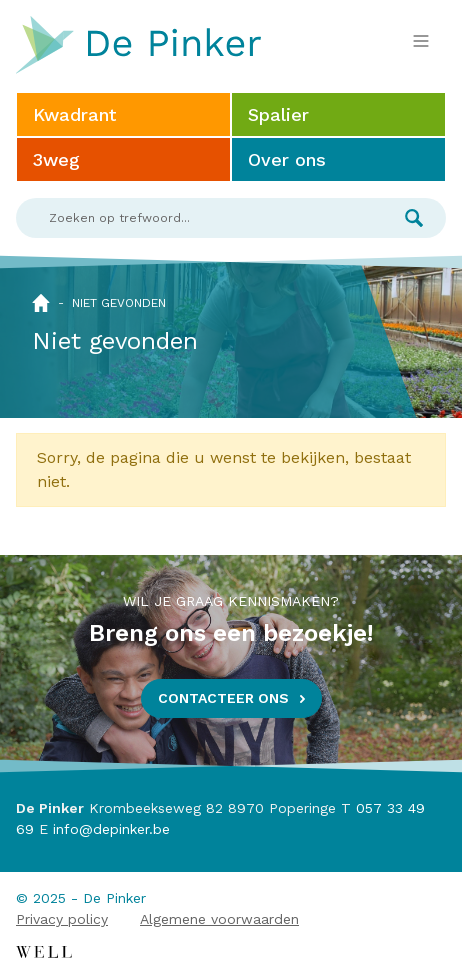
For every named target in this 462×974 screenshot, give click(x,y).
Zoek (414, 218)
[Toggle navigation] (421, 41)
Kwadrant (74, 114)
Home (41, 303)
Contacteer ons (223, 698)
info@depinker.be (111, 829)
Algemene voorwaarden (219, 919)
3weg (56, 159)
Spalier (278, 114)
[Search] (199, 218)
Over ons (287, 159)
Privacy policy (62, 919)
